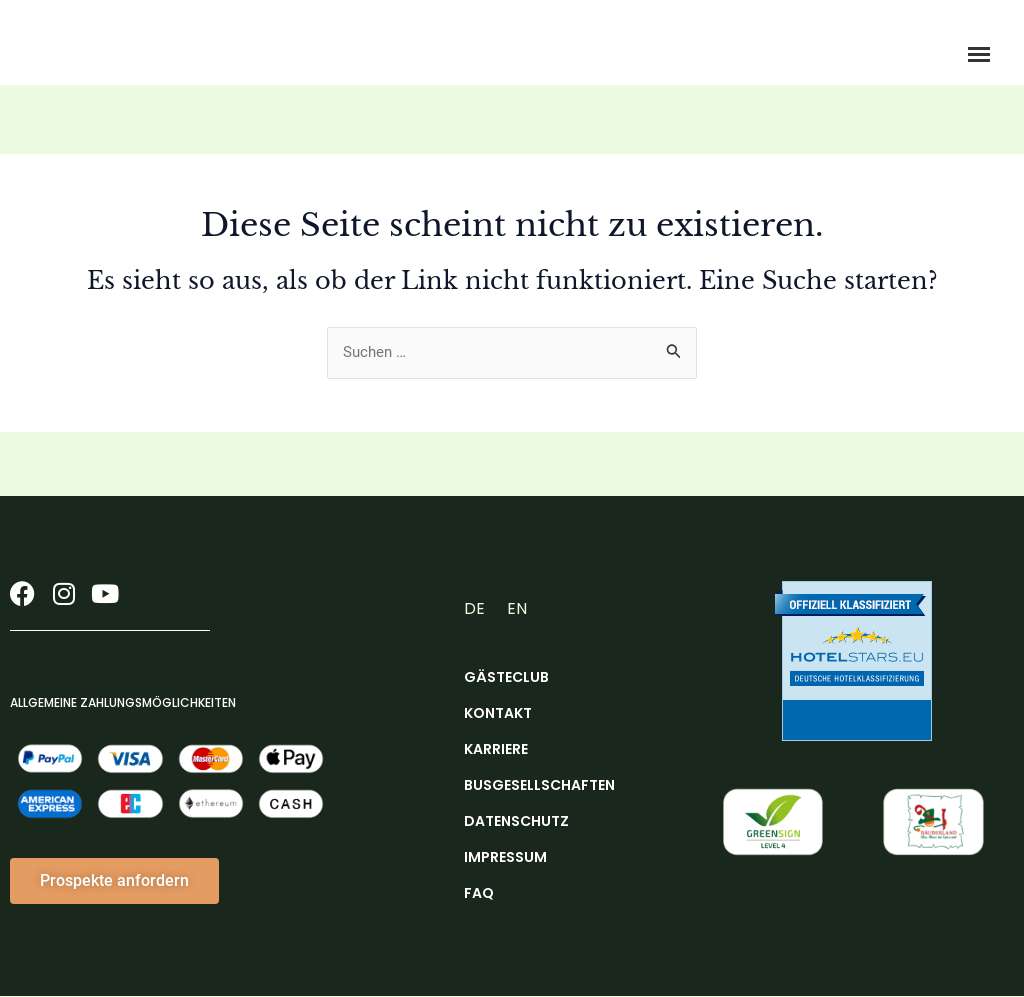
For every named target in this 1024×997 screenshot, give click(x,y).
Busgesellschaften (531, 786)
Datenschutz (516, 822)
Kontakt (498, 714)
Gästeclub (506, 678)
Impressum (505, 858)
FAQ (479, 894)
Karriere (496, 750)
